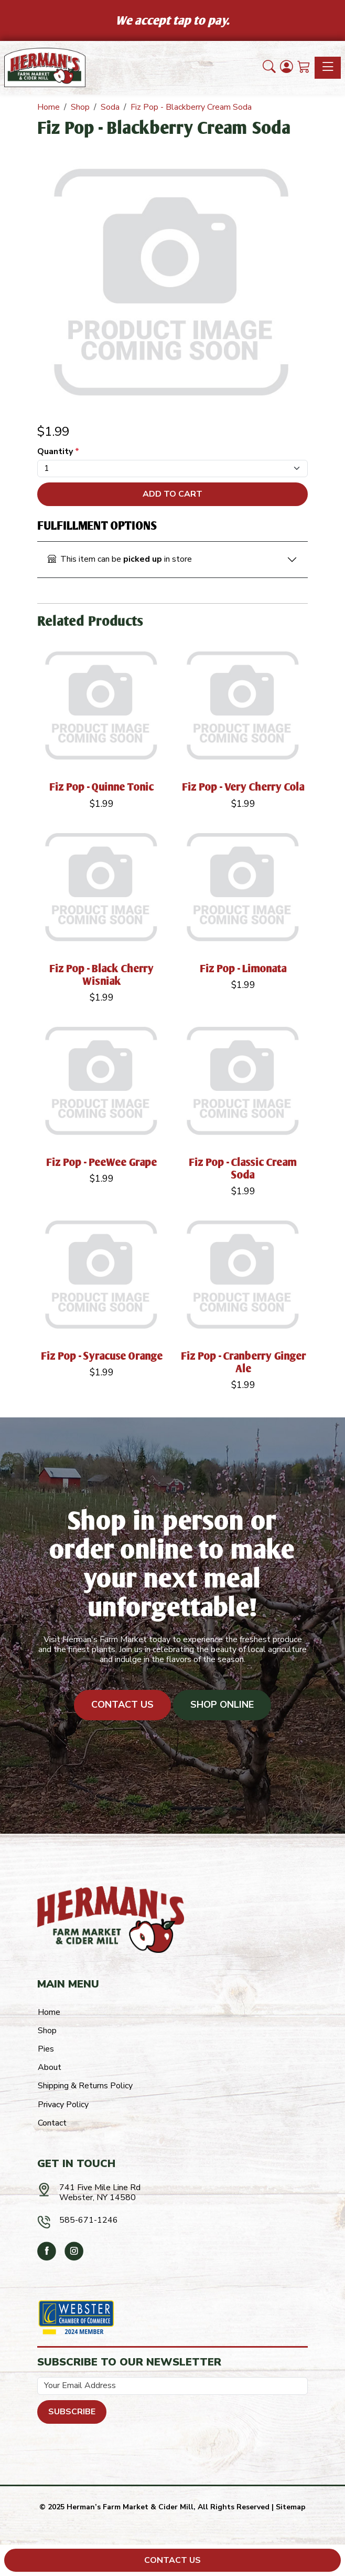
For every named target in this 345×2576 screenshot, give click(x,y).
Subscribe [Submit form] (71, 2411)
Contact (52, 2123)
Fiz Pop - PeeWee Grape (101, 1162)
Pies (46, 2049)
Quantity (58, 452)
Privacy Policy (63, 2104)
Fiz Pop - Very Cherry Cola (243, 787)
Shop (47, 2030)
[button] (269, 68)
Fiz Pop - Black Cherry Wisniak (101, 974)
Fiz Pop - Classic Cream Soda (243, 1168)
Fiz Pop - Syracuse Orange (102, 1356)
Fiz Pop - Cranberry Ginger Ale (243, 1362)
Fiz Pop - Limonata (243, 968)
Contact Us (122, 1704)
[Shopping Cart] (303, 68)
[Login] (286, 68)
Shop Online (222, 1704)
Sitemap (291, 2507)
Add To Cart (172, 494)
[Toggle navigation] (328, 68)
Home (49, 2012)
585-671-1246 (88, 2220)
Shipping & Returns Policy (85, 2085)
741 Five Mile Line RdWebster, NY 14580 (100, 2192)
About (49, 2067)
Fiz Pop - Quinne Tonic (101, 787)
